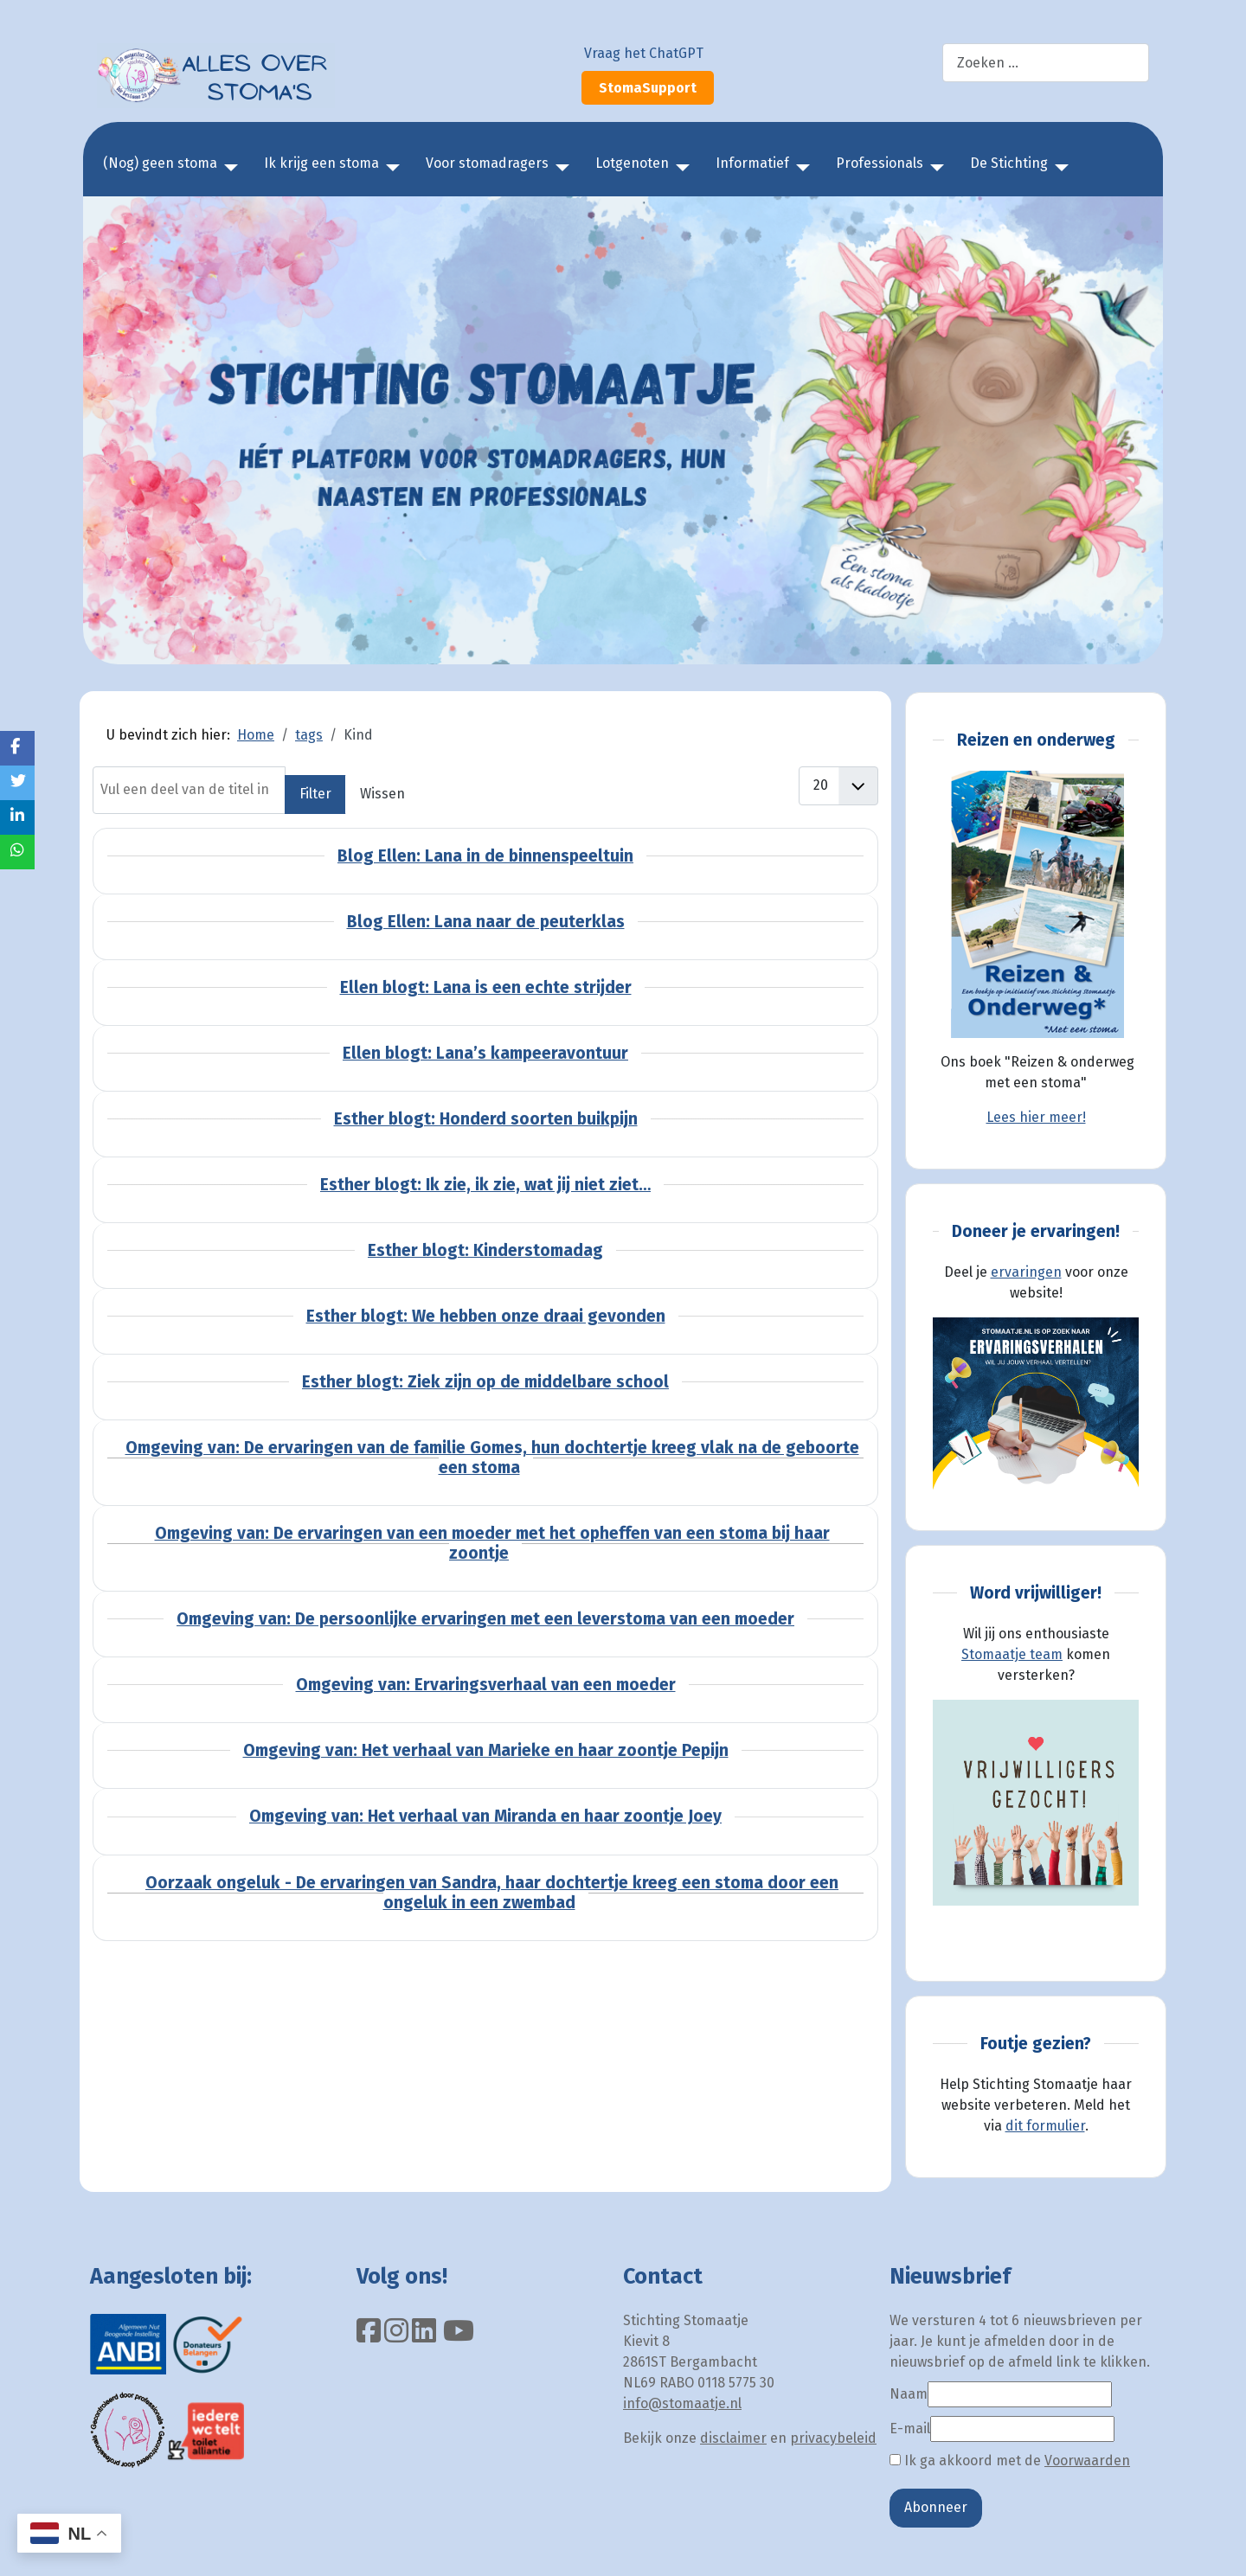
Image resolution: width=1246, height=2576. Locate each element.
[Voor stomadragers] (559, 167)
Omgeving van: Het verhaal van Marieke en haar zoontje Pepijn (486, 1750)
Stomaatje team (1012, 1654)
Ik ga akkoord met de (1010, 2460)
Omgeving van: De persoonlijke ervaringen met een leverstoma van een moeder (485, 1619)
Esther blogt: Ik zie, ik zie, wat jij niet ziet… (485, 1185)
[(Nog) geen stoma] (227, 167)
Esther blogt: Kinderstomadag (485, 1250)
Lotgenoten (632, 163)
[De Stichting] (1058, 167)
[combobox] (1045, 62)
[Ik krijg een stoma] (389, 167)
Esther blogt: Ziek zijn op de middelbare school (485, 1382)
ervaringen (1026, 1272)
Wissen (382, 793)
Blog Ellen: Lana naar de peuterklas (486, 922)
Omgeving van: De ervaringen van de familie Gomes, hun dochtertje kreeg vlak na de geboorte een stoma (492, 1457)
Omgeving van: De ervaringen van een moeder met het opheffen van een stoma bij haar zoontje (492, 1543)
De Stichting (1009, 163)
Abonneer (935, 2507)
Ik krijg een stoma (321, 163)
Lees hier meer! (1036, 1117)
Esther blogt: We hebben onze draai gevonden (485, 1316)
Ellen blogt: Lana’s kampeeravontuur (485, 1053)
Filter (315, 793)
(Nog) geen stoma (160, 163)
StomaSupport (648, 88)
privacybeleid (833, 2438)
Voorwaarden (1087, 2460)
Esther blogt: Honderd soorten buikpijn (486, 1119)
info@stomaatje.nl (682, 2403)
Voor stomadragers (487, 163)
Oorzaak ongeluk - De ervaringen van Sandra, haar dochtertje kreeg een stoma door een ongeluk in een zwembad (491, 1893)
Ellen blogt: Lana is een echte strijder (486, 987)
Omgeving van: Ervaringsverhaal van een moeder (486, 1685)
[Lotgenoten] (679, 167)
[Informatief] (799, 167)
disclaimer (733, 2438)
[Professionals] (933, 167)
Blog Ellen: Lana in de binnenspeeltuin (485, 856)
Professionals (879, 163)
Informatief (752, 163)
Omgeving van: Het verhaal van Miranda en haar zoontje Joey (485, 1816)
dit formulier (1045, 2126)
